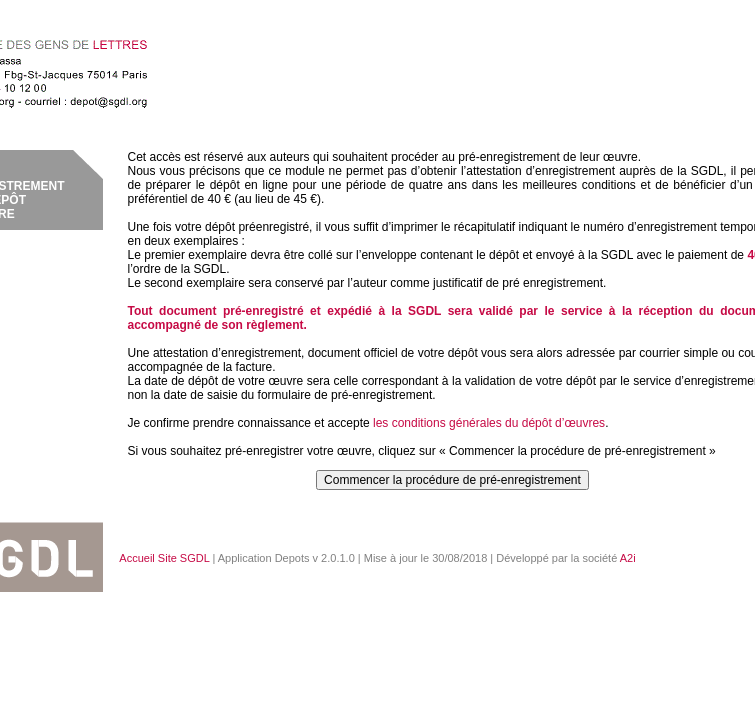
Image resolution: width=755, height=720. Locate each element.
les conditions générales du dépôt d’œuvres (489, 423)
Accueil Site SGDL (164, 558)
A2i (628, 558)
